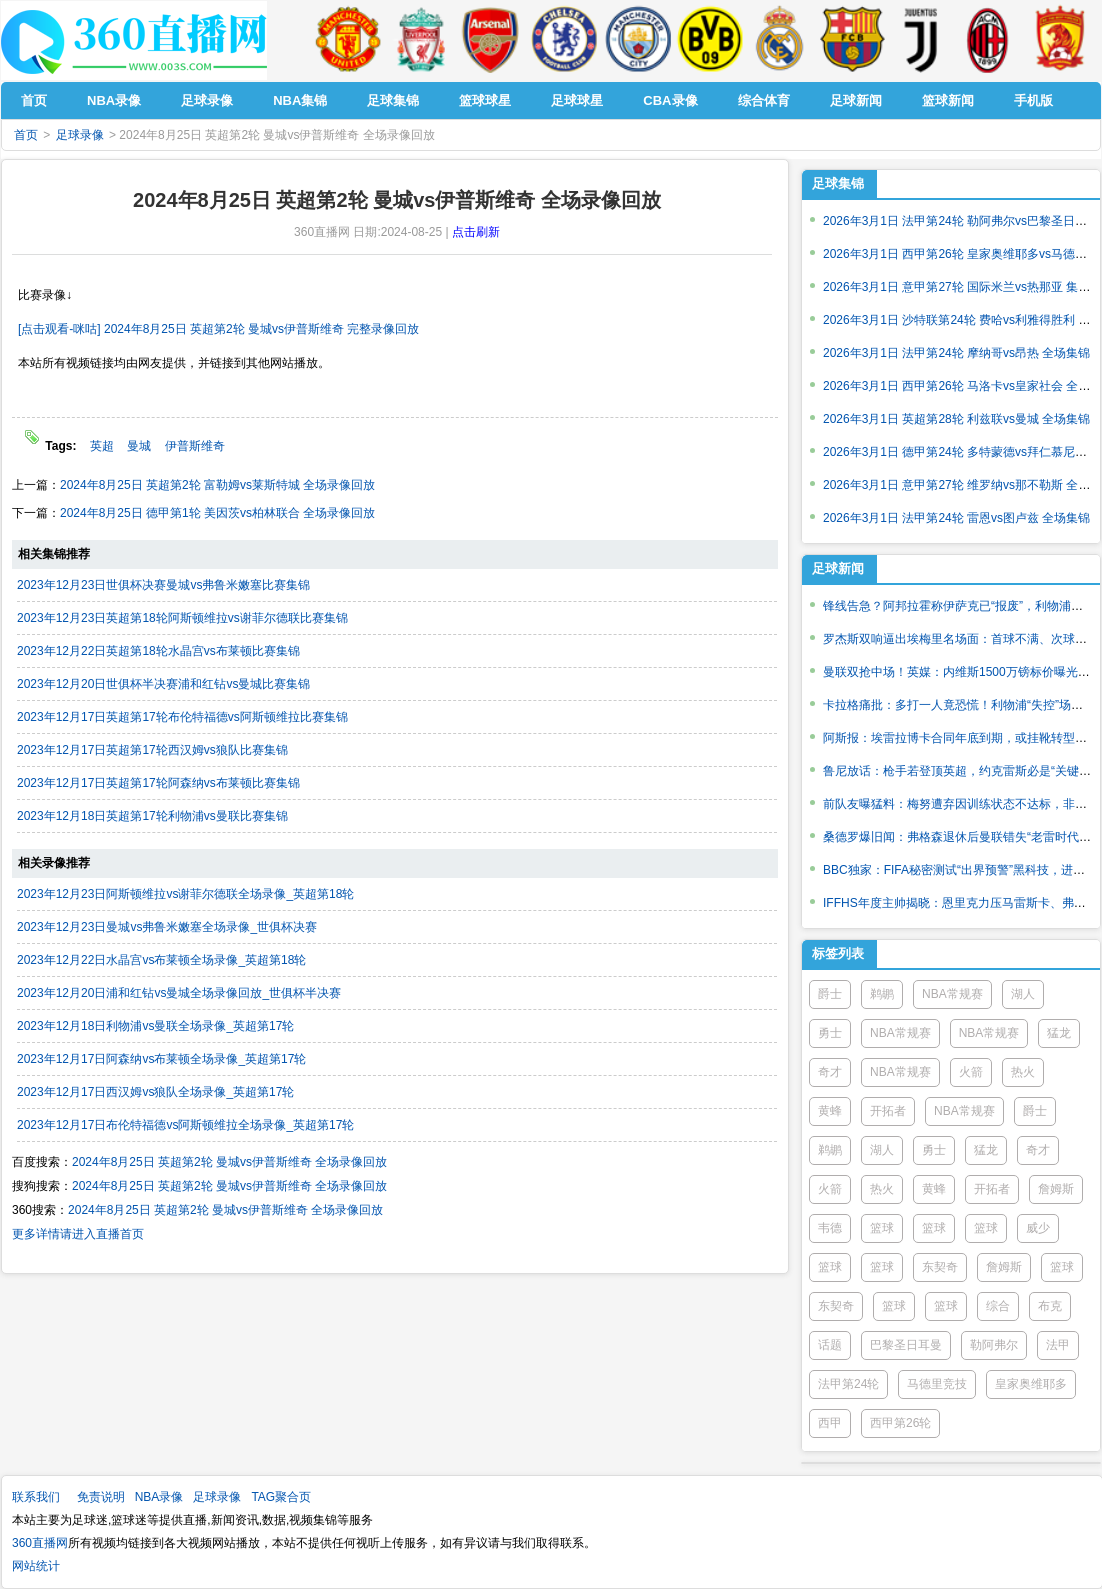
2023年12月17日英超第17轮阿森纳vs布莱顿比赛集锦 (158, 783)
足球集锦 (838, 183)
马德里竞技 (937, 1384)
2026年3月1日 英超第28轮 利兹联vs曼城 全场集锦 (956, 419)
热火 (1023, 1072)
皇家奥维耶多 (1031, 1384)
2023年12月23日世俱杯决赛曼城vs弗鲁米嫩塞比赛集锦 (163, 585)
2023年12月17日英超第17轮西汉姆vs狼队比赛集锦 (152, 750)
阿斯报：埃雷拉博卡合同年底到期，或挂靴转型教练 (961, 738)
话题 (830, 1345)
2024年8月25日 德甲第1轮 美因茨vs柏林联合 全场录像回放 (217, 513)
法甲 (1058, 1345)
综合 (998, 1306)
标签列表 (838, 953)
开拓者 (888, 1111)
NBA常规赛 (952, 994)
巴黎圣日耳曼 (906, 1345)
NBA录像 (159, 1497)
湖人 (1023, 994)
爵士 (830, 994)
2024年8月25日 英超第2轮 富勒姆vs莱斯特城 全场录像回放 (217, 485)
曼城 (139, 446)
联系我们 (36, 1497)
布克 (1050, 1306)
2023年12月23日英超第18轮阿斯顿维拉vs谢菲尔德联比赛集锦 (182, 618)
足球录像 (80, 135)
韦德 (830, 1228)
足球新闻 (838, 568)
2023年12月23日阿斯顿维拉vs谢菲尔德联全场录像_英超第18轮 (185, 894)
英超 (102, 446)
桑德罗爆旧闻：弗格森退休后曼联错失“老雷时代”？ (959, 837)
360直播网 (40, 1543)
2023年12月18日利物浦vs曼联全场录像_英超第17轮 (155, 1026)
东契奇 (940, 1267)
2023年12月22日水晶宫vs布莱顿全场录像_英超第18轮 (161, 960)
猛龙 (1059, 1033)
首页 (26, 135)
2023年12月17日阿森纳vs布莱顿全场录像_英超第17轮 (161, 1059)
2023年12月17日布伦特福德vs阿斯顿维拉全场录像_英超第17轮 (185, 1125)
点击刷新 (476, 232)
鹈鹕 (882, 994)
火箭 (971, 1072)
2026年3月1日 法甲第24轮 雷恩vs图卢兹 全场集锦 (956, 518)
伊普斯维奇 (195, 446)
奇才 (830, 1072)
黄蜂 (830, 1111)
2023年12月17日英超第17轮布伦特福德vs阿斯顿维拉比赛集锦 (182, 717)
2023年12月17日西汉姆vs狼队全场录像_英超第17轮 (155, 1092)
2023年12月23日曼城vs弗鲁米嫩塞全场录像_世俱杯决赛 (167, 927)
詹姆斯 (1056, 1189)
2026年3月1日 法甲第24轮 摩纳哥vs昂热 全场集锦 (956, 353)
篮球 (882, 1228)
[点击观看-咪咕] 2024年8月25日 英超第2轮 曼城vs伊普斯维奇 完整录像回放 (218, 329)
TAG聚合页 (281, 1497)
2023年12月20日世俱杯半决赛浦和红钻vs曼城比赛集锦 (163, 684)
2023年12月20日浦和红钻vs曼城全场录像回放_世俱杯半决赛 (179, 993)
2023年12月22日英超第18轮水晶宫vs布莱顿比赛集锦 (158, 651)
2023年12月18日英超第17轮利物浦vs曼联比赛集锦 (152, 816)
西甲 (830, 1423)
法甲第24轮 (848, 1384)
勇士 (830, 1033)
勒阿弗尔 (994, 1345)
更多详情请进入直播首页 (78, 1234)
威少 (1038, 1228)
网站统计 (36, 1566)
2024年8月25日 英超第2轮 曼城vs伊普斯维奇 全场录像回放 (229, 1162)
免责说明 (101, 1497)
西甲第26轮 (900, 1423)
